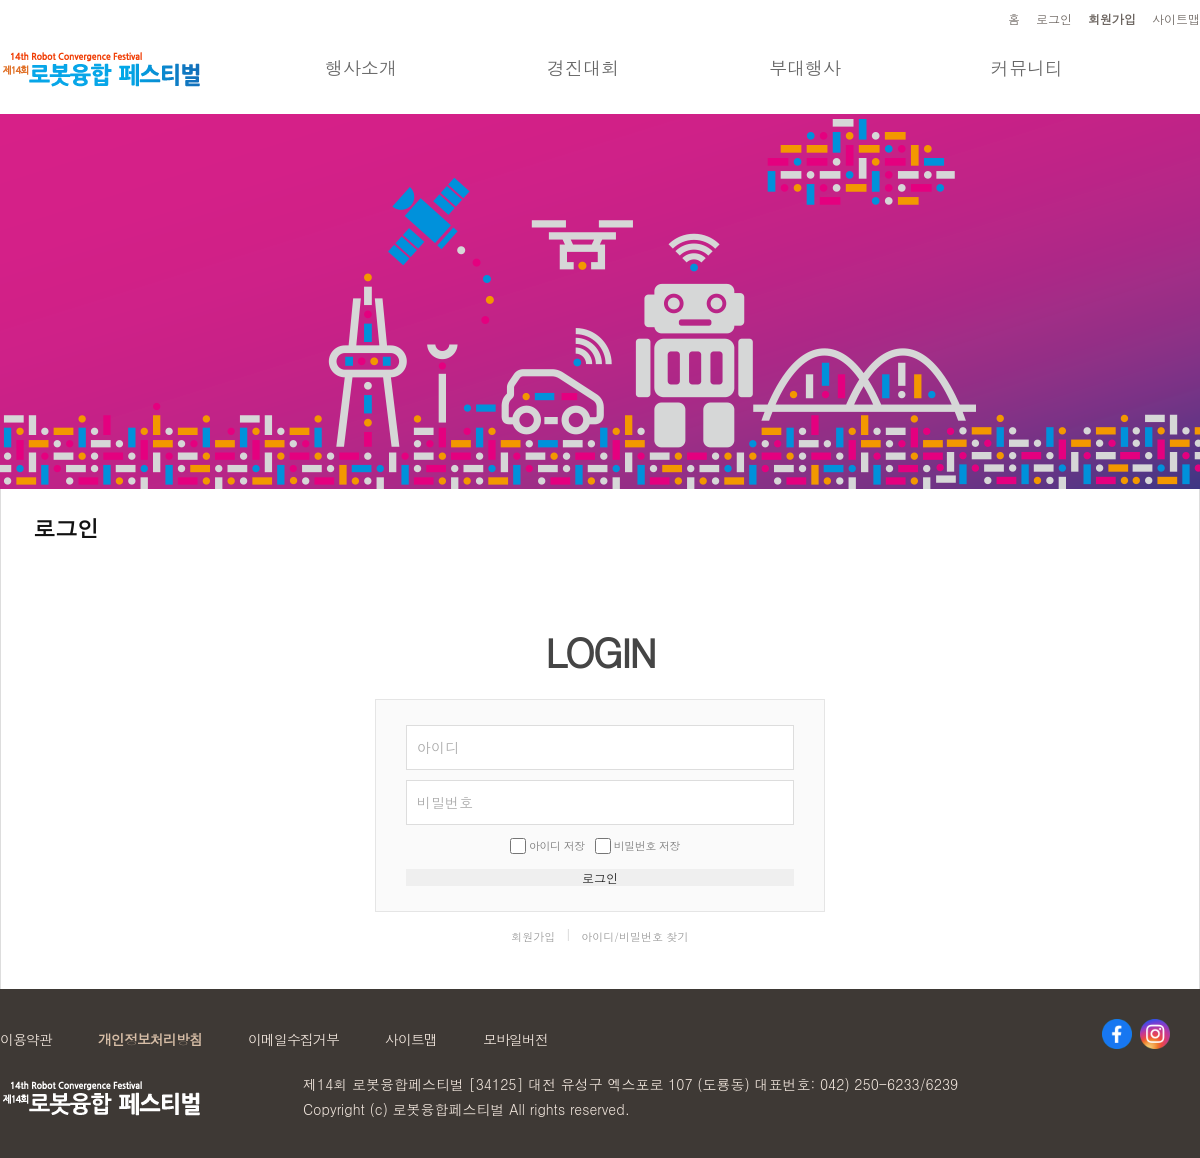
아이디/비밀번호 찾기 (634, 936)
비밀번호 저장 (647, 845)
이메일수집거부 (293, 1039)
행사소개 (361, 67)
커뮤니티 (1027, 67)
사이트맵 (1176, 18)
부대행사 (805, 67)
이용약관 (26, 1039)
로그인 (1054, 18)
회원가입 (1112, 18)
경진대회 (583, 67)
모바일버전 (515, 1039)
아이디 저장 (557, 845)
